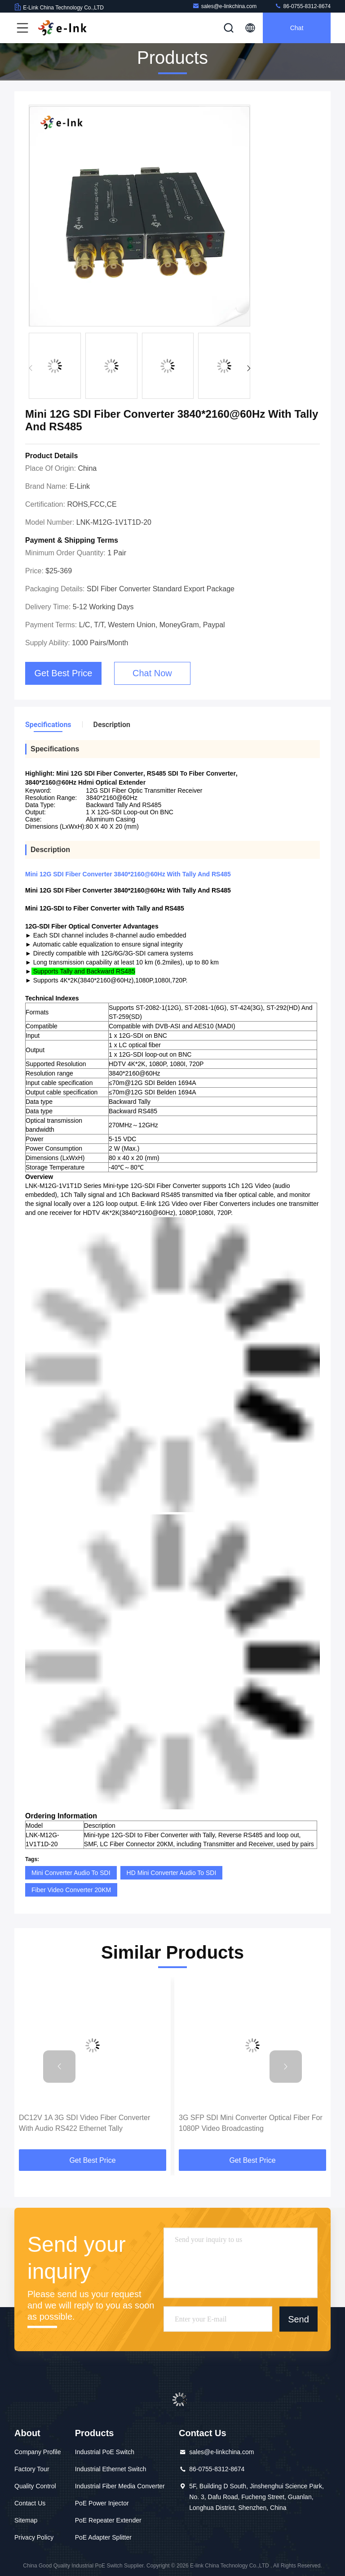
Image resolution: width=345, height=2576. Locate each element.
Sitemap (25, 2520)
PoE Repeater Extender (108, 2520)
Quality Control (35, 2486)
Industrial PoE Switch (104, 2451)
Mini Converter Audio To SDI (71, 1872)
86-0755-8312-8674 (302, 6)
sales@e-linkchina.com (224, 6)
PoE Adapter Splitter (103, 2537)
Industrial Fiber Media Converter (120, 2486)
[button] (249, 368)
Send (298, 2319)
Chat (297, 27)
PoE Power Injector (102, 2503)
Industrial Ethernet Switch (110, 2469)
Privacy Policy (33, 2537)
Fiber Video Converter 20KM (71, 1889)
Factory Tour (31, 2469)
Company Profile (37, 2451)
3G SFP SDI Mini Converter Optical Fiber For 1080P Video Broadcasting (251, 2123)
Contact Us (29, 2503)
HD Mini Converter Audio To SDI (172, 1872)
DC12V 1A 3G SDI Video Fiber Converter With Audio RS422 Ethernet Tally (84, 2123)
